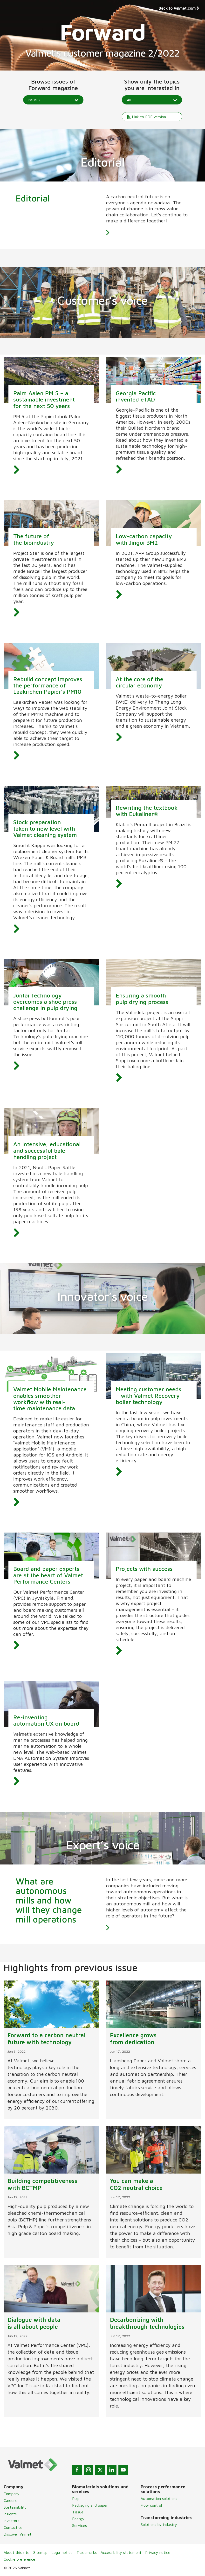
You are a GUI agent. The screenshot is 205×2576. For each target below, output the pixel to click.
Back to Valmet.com (178, 8)
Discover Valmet (17, 2534)
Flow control (151, 2505)
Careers (10, 2500)
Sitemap (40, 2552)
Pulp (76, 2498)
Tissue (77, 2512)
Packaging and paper (90, 2505)
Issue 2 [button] (53, 100)
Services (79, 2525)
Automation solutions (159, 2498)
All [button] (152, 100)
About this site (16, 2552)
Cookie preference (19, 2559)
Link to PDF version (146, 117)
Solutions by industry (159, 2524)
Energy (78, 2519)
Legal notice (62, 2552)
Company (12, 2494)
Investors (11, 2520)
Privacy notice (157, 2552)
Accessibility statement (121, 2552)
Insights (10, 2514)
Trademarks (86, 2552)
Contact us (13, 2527)
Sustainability (15, 2507)
